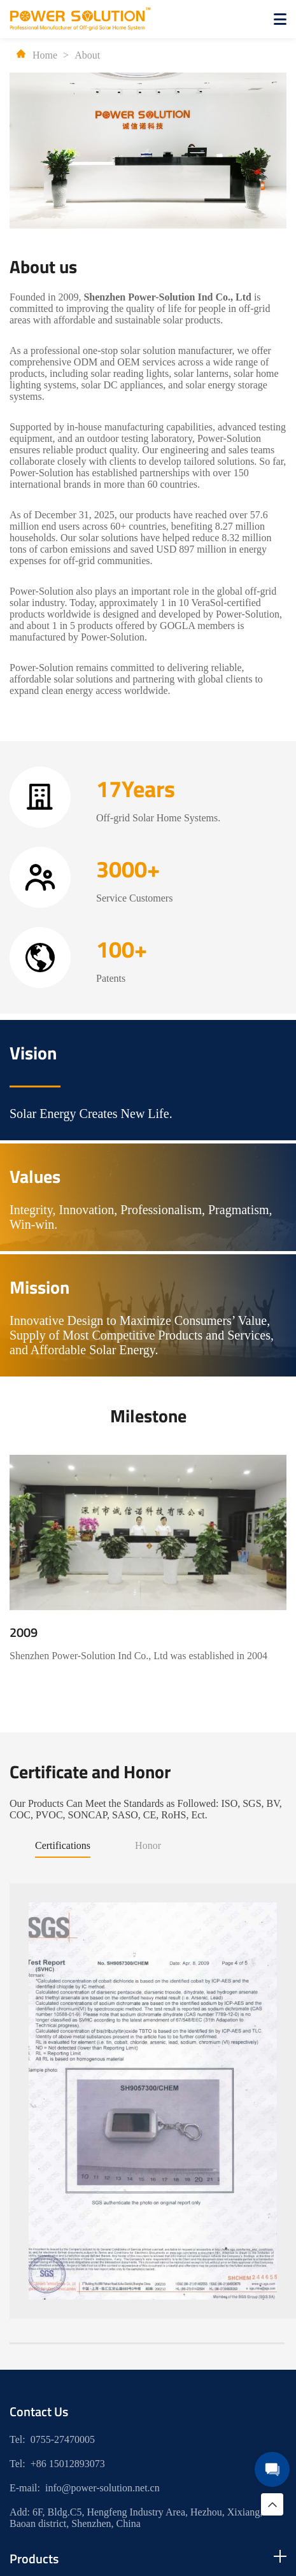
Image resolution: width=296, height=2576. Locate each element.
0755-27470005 (63, 2439)
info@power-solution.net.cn (102, 2487)
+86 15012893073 (68, 2463)
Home (36, 55)
